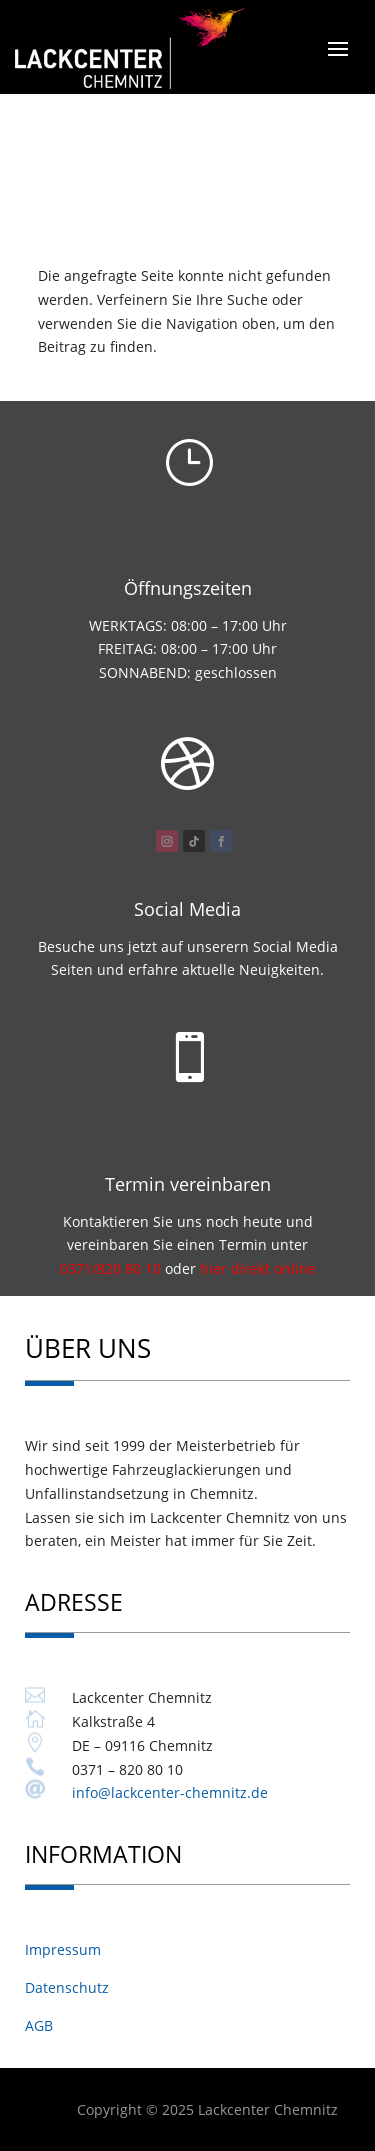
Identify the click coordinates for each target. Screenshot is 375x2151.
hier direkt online (258, 1268)
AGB (39, 2025)
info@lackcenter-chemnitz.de (170, 1792)
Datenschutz (67, 1987)
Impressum (63, 1949)
